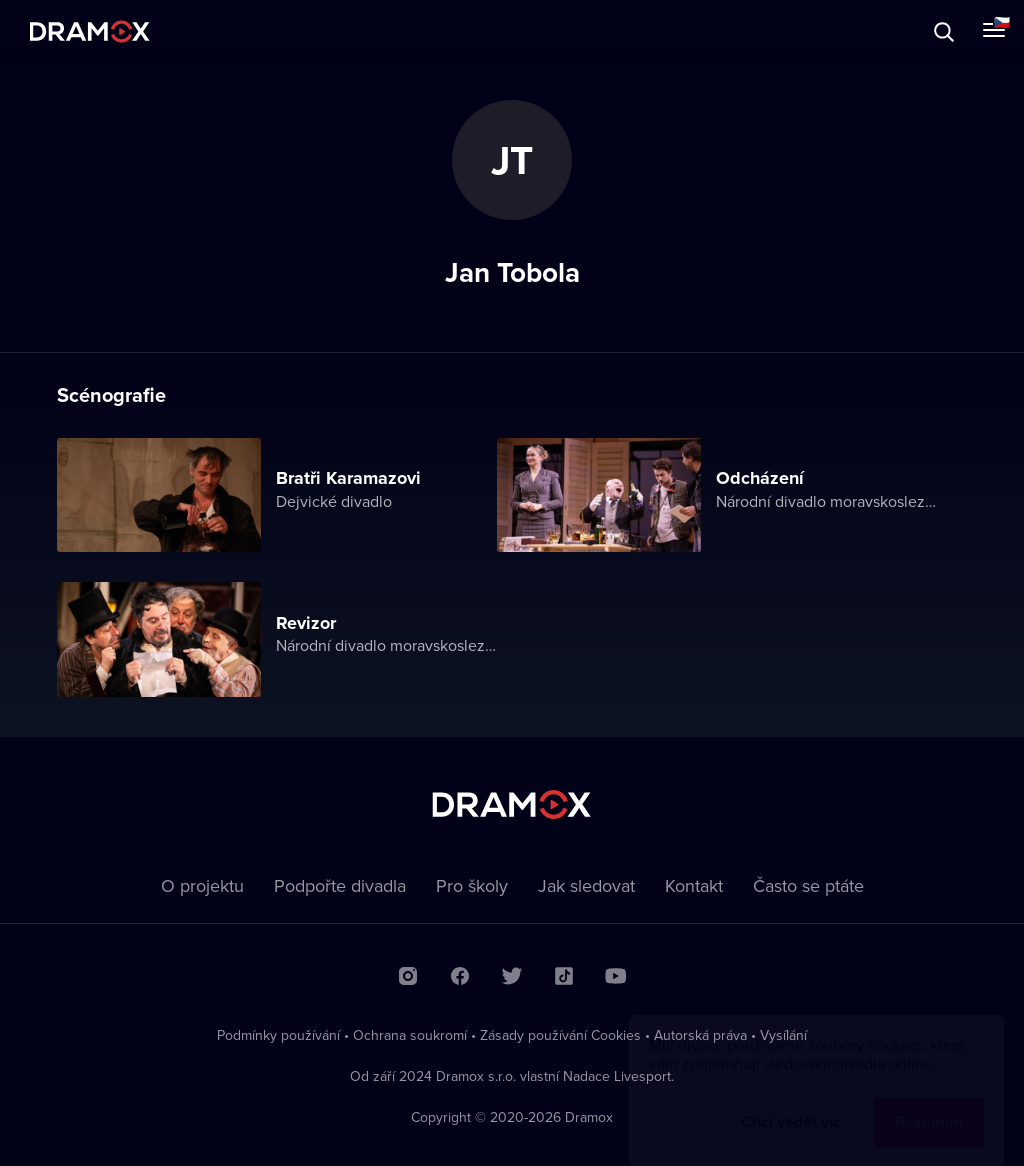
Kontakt (694, 885)
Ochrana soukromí (410, 1035)
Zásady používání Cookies (560, 1035)
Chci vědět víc (791, 1102)
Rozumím (929, 1102)
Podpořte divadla (340, 885)
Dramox (90, 31)
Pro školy (472, 885)
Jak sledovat (586, 885)
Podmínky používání (278, 1035)
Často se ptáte (808, 885)
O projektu (202, 885)
